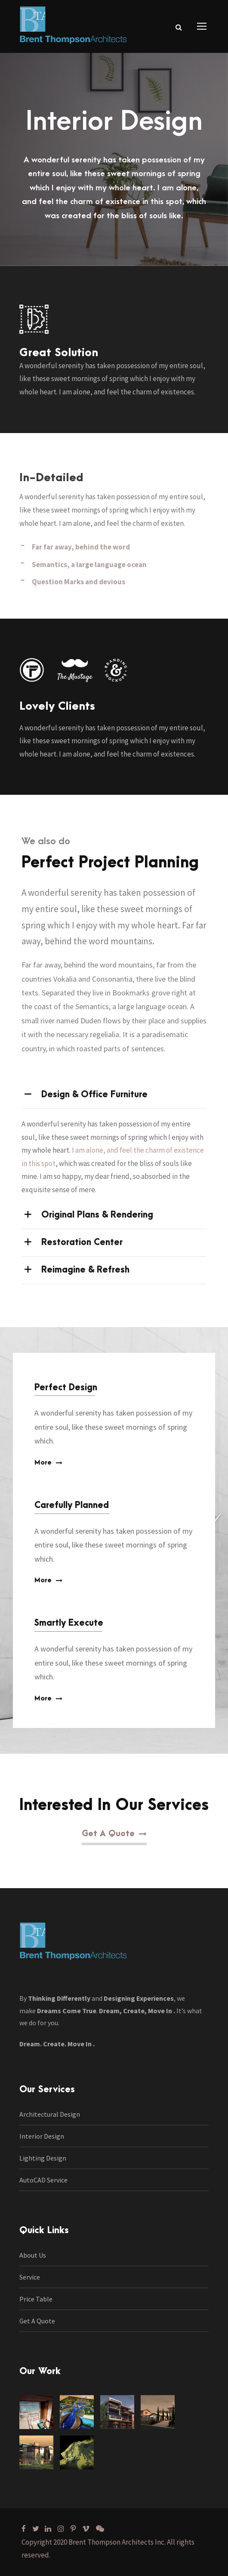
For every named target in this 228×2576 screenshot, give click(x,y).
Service (29, 2277)
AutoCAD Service (43, 2180)
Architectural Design (49, 2114)
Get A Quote (37, 2321)
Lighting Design (42, 2158)
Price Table (35, 2299)
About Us (32, 2255)
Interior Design (41, 2136)
